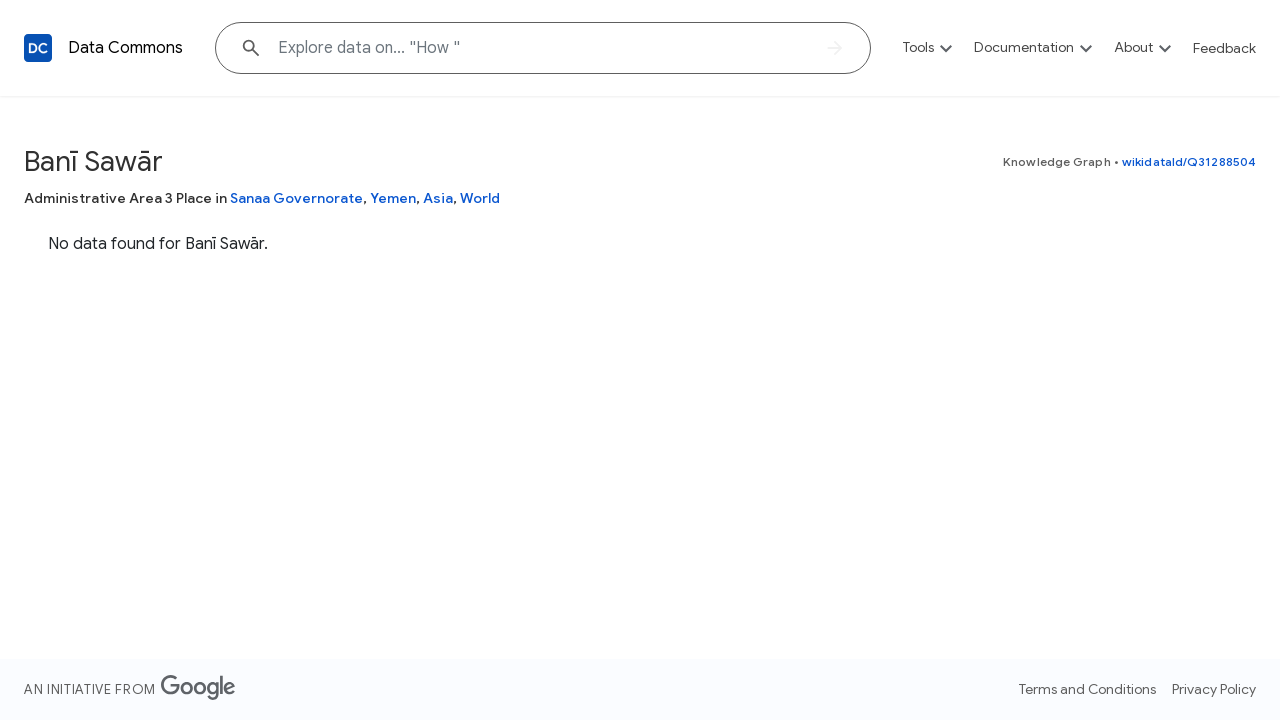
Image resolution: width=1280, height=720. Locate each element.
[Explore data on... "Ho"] (543, 48)
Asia (438, 198)
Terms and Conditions (1087, 689)
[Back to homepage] (38, 48)
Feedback (1224, 48)
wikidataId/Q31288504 (1189, 161)
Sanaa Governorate (296, 198)
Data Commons (125, 48)
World (480, 198)
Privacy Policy (1214, 689)
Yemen (393, 198)
